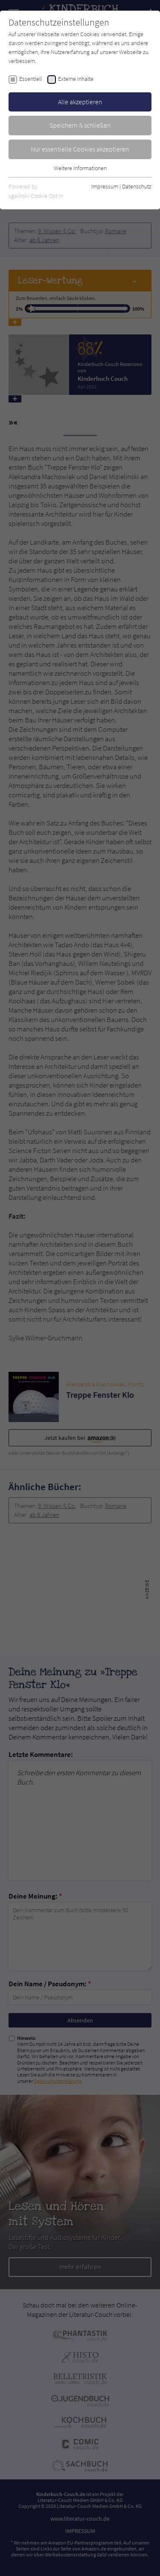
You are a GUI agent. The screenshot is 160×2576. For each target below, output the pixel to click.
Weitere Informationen (80, 168)
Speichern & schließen (80, 125)
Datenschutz (136, 186)
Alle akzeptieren (80, 101)
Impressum (104, 186)
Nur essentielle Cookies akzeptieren (80, 149)
